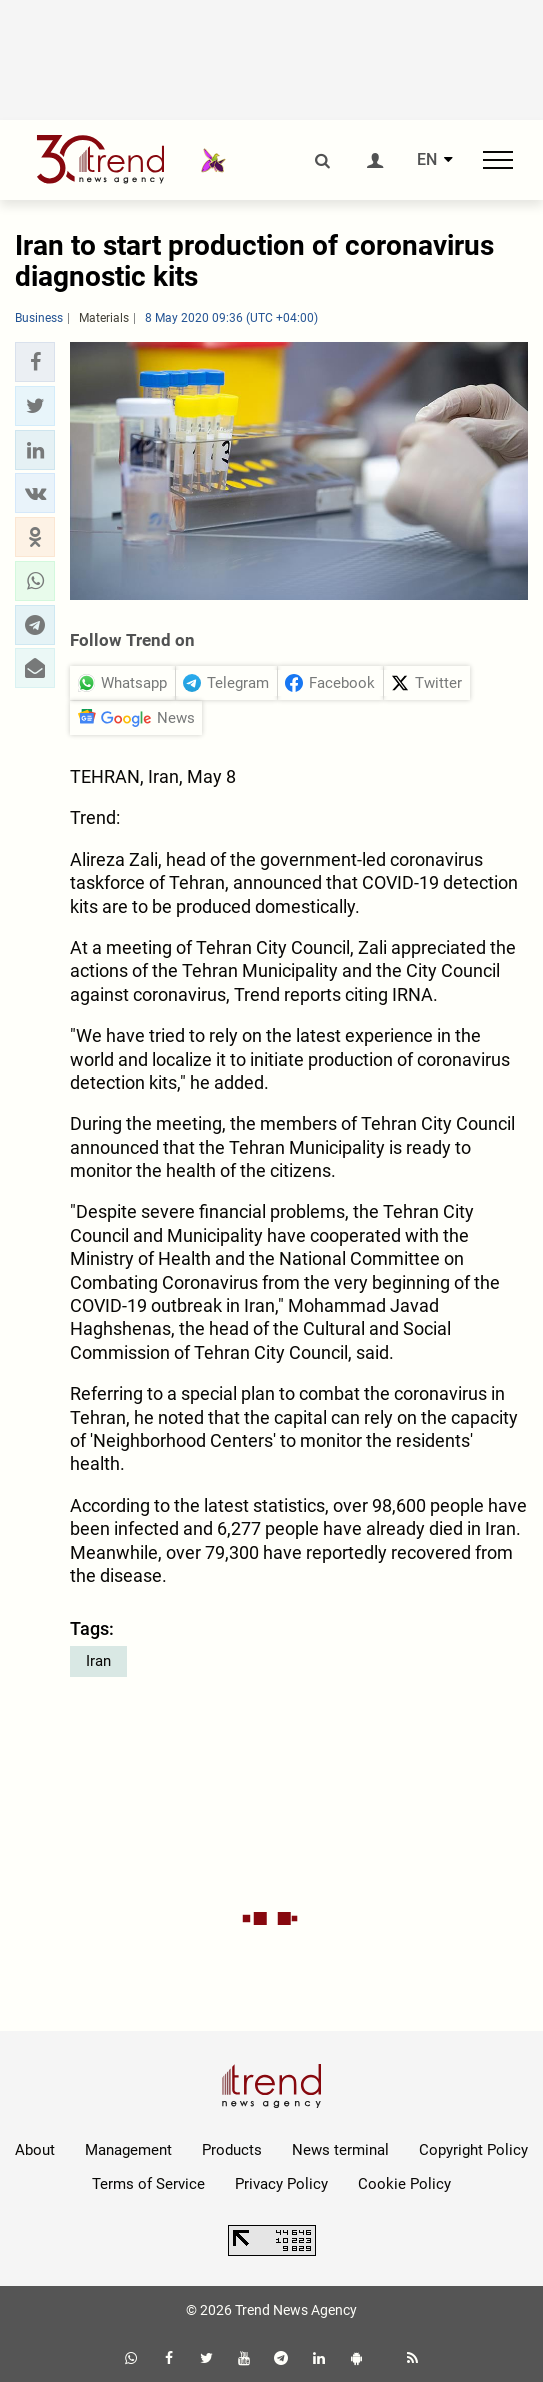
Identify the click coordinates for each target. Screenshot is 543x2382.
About (35, 2150)
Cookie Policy (404, 2184)
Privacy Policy (281, 2184)
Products (232, 2150)
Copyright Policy (473, 2150)
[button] (35, 362)
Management (128, 2150)
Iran (98, 1661)
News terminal (340, 2150)
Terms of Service (148, 2184)
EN (427, 160)
